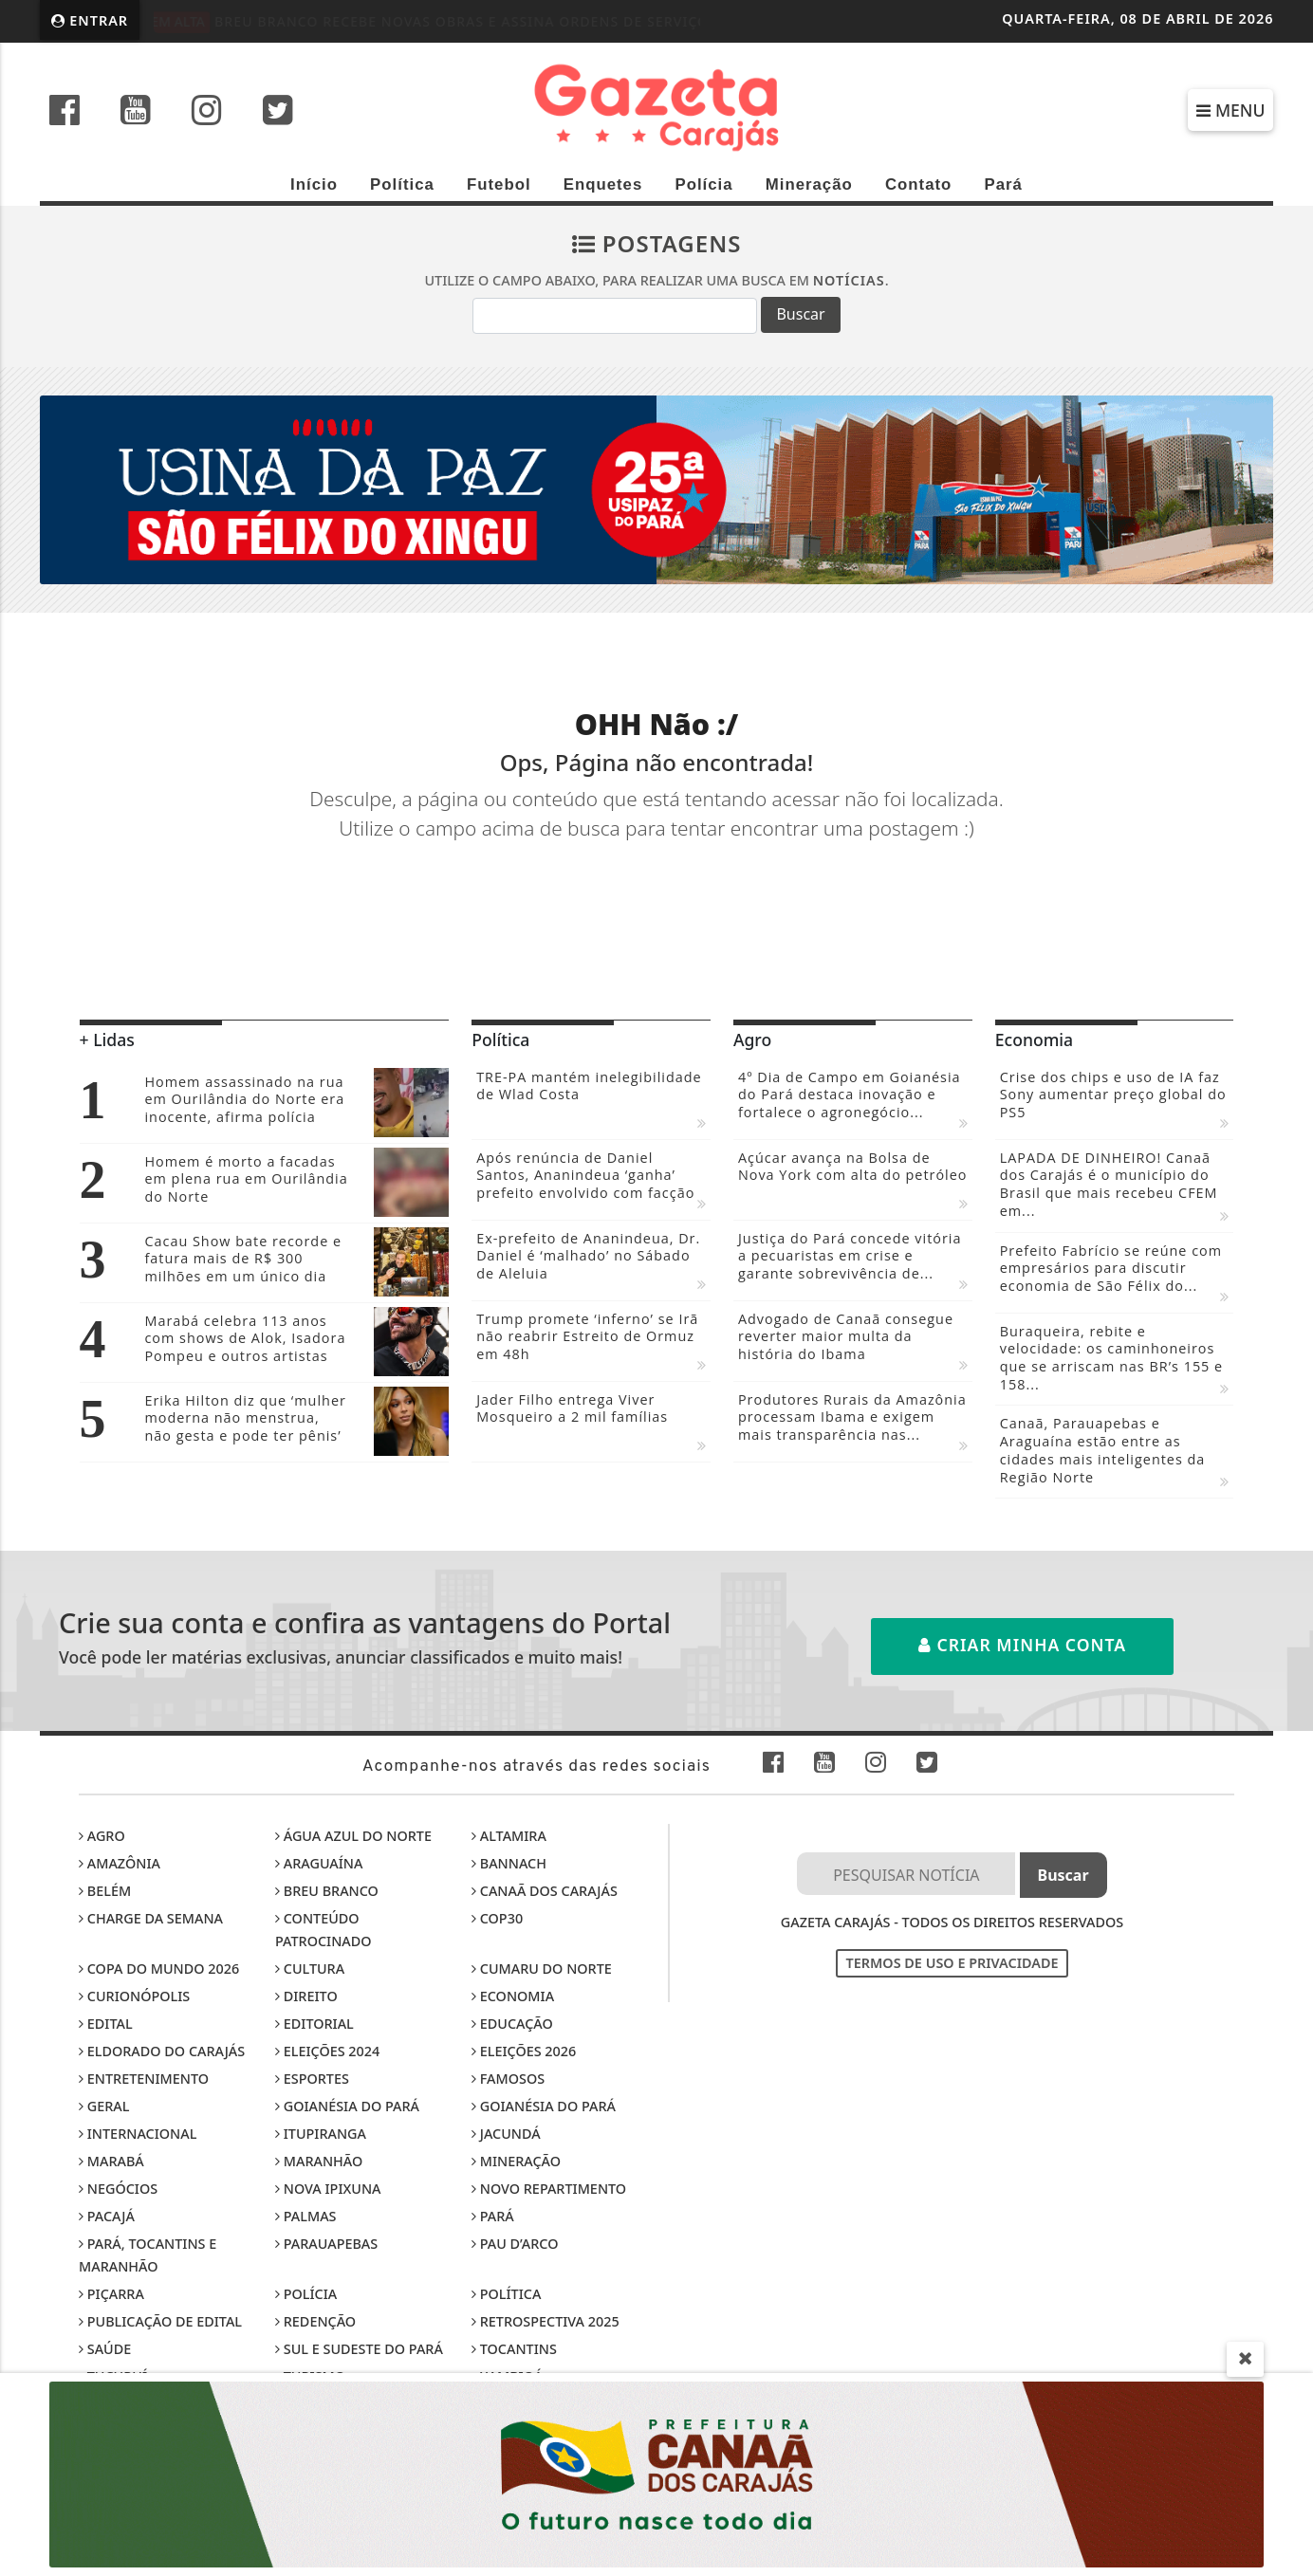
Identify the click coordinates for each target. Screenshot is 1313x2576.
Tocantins (514, 2349)
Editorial (314, 2024)
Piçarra (111, 2294)
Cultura (309, 1969)
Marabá (111, 2161)
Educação (512, 2024)
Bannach (509, 1863)
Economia (513, 1996)
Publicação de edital (160, 2321)
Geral (104, 2106)
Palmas (305, 2216)
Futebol (499, 184)
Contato (918, 184)
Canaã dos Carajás (545, 1891)
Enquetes (603, 184)
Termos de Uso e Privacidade (952, 1963)
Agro (102, 1836)
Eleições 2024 (327, 2051)
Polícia (703, 184)
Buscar (800, 314)
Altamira (509, 1836)
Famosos (508, 2079)
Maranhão (318, 2161)
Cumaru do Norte (542, 1969)
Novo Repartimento (549, 2189)
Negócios (118, 2189)
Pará (1003, 184)
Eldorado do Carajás (162, 2051)
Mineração (809, 184)
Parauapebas (326, 2244)
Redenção (315, 2321)
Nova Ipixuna (327, 2189)
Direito (306, 1996)
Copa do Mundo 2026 (159, 1969)
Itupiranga (320, 2134)
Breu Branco (327, 1891)
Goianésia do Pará (347, 2106)
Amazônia (119, 1863)
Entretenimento (144, 2079)
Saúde (105, 2349)
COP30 (497, 1918)
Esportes (312, 2079)
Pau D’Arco (515, 2244)
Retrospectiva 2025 (546, 2321)
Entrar (90, 20)
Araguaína (318, 1863)
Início (314, 184)
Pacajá (107, 2216)
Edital (106, 2024)
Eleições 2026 (524, 2051)
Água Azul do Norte (353, 1836)
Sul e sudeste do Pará (359, 2349)
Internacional (137, 2134)
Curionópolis (134, 1996)
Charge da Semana (151, 1918)
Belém (105, 1891)
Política (402, 184)
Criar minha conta (1022, 1644)
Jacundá (506, 2134)
